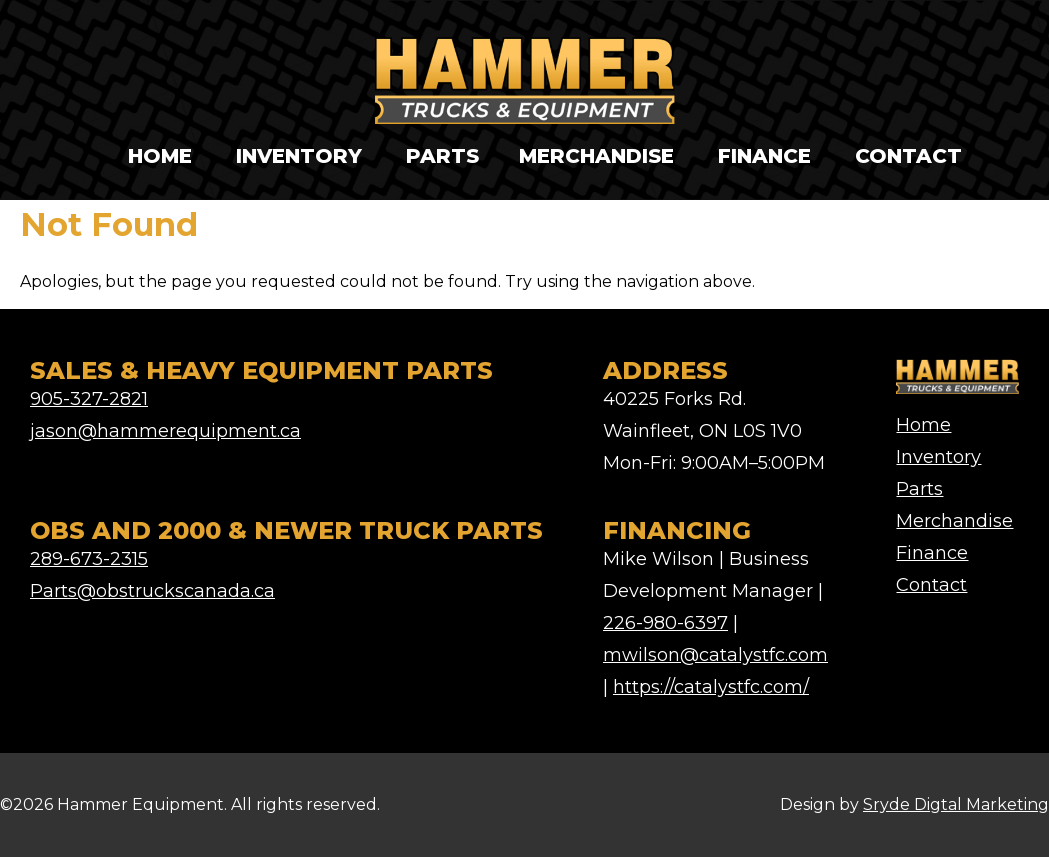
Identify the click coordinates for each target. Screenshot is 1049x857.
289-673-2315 (89, 559)
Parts (442, 156)
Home (160, 156)
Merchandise (596, 156)
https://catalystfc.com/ (711, 687)
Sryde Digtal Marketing (956, 804)
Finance (764, 156)
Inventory (299, 156)
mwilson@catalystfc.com (715, 655)
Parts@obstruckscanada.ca (152, 591)
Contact (908, 156)
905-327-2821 (89, 399)
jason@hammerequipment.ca (165, 431)
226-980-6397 (665, 623)
